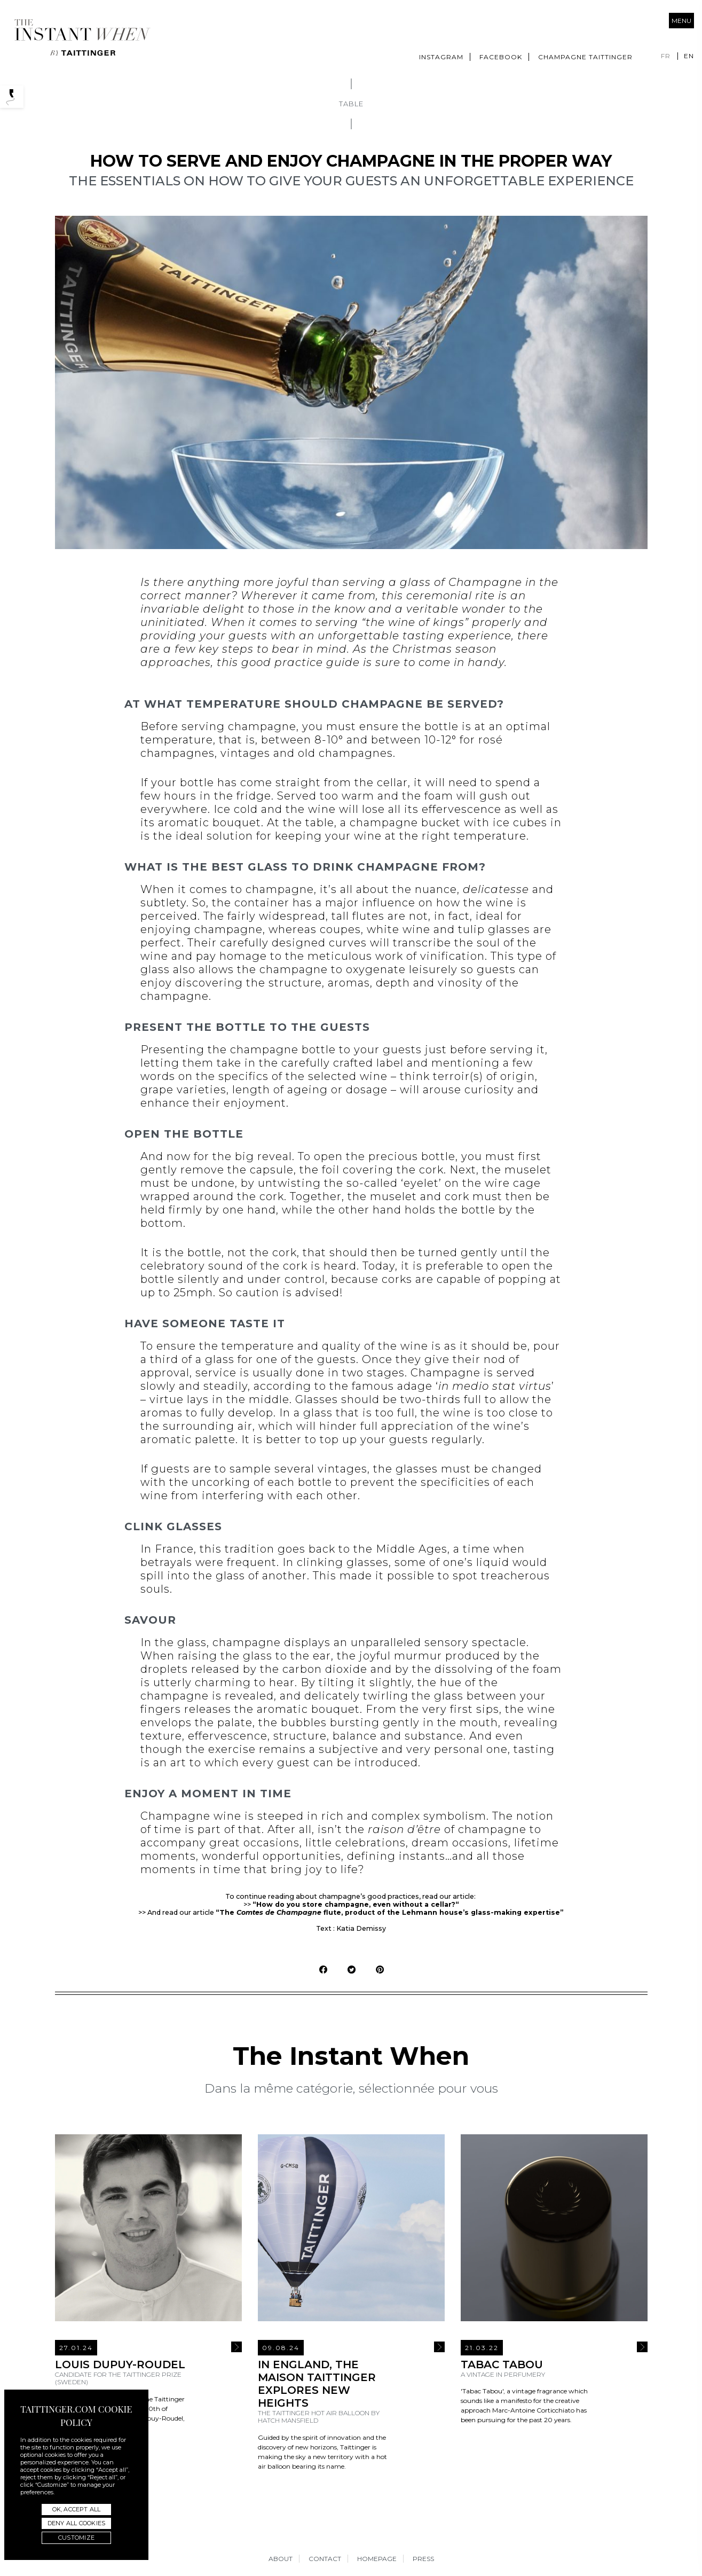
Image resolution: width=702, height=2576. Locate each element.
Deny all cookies (76, 2523)
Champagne (485, 582)
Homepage (377, 2559)
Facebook (500, 57)
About (281, 2559)
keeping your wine (328, 835)
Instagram (441, 57)
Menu (681, 21)
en (689, 56)
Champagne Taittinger (585, 57)
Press (423, 2559)
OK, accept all (76, 2509)
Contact (325, 2559)
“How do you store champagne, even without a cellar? (354, 1904)
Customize (76, 2537)
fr (666, 56)
